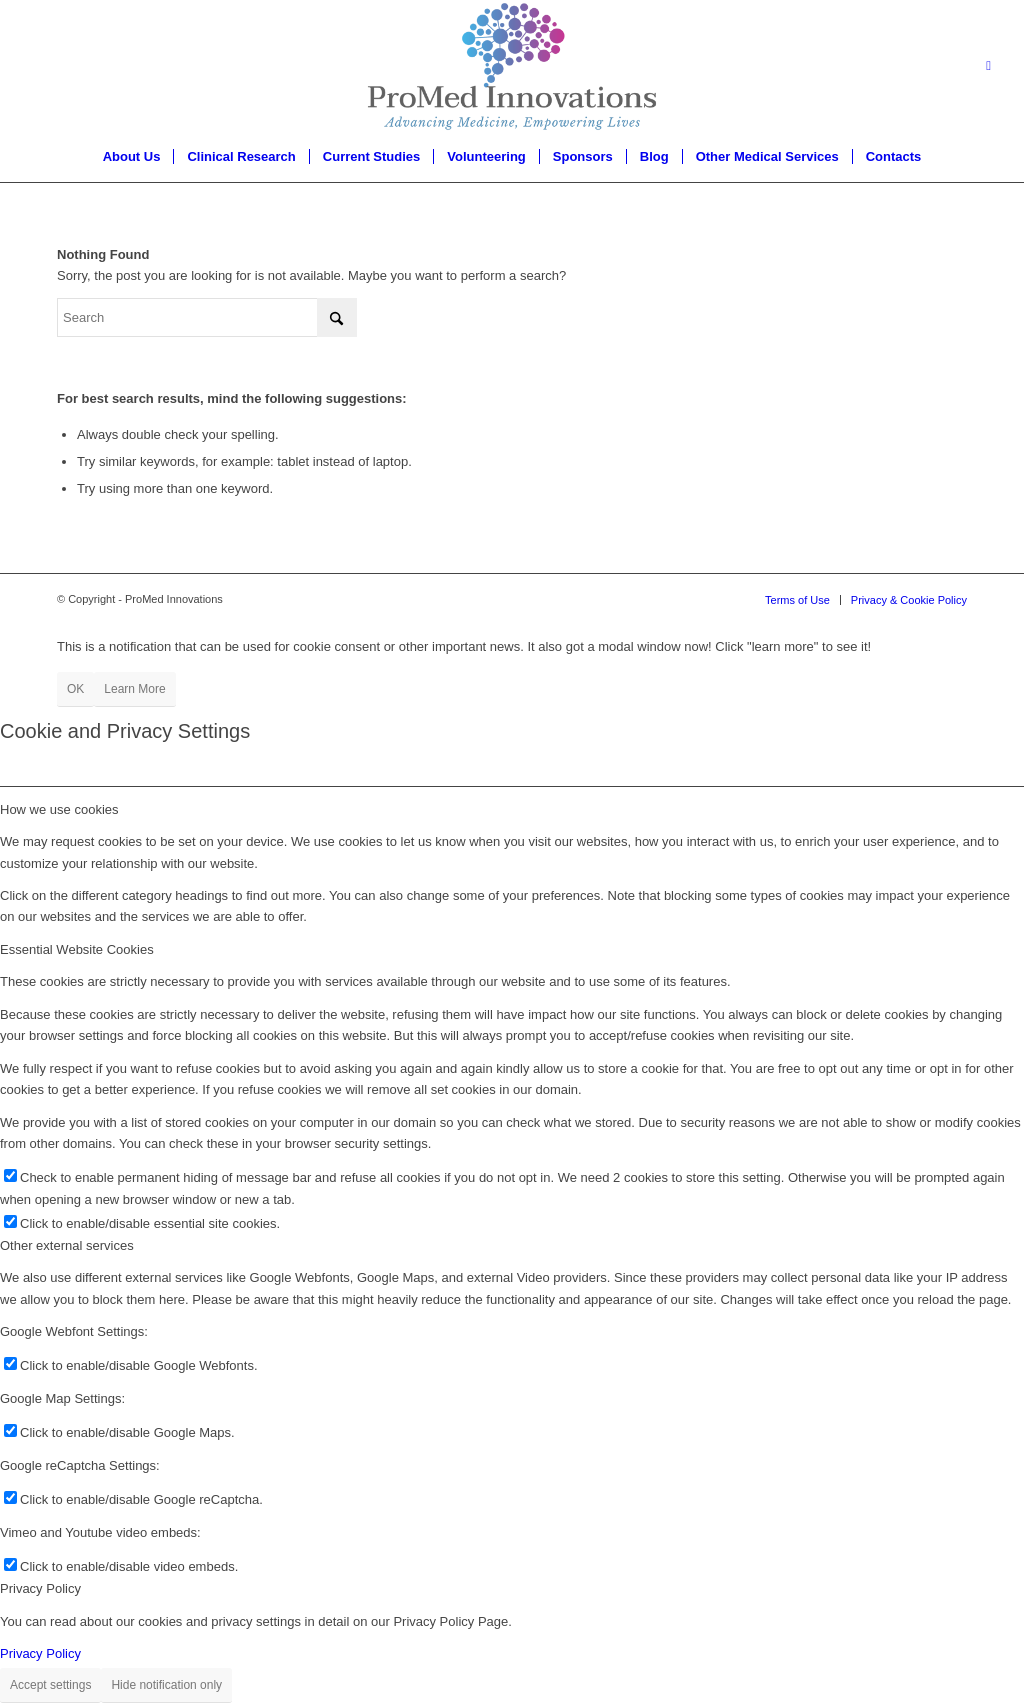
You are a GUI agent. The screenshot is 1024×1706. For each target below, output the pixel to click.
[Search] (207, 317)
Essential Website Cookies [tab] (77, 949)
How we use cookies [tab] (59, 809)
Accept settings (50, 1685)
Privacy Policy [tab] (40, 1588)
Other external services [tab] (67, 1245)
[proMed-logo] (512, 66)
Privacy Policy (40, 1653)
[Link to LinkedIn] (989, 66)
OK (75, 689)
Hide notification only (166, 1685)
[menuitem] (132, 157)
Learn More (134, 689)
